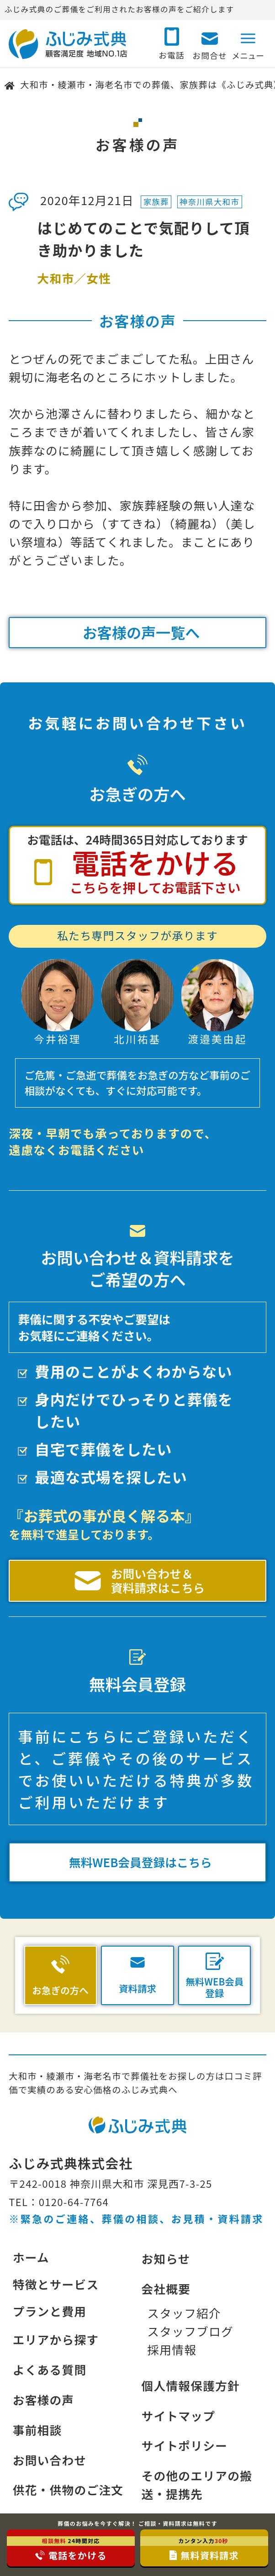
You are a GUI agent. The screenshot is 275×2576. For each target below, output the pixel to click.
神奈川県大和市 (209, 201)
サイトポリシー (184, 2445)
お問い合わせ (50, 2459)
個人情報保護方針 (190, 2385)
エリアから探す (56, 2339)
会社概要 (165, 2288)
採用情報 (171, 2349)
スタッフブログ (190, 2331)
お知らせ (165, 2258)
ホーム (31, 2257)
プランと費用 (50, 2310)
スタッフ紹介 (184, 2312)
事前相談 (37, 2429)
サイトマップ (178, 2415)
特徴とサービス (56, 2283)
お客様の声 (43, 2399)
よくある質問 (50, 2369)
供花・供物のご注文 (68, 2489)
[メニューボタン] (247, 42)
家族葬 (156, 201)
